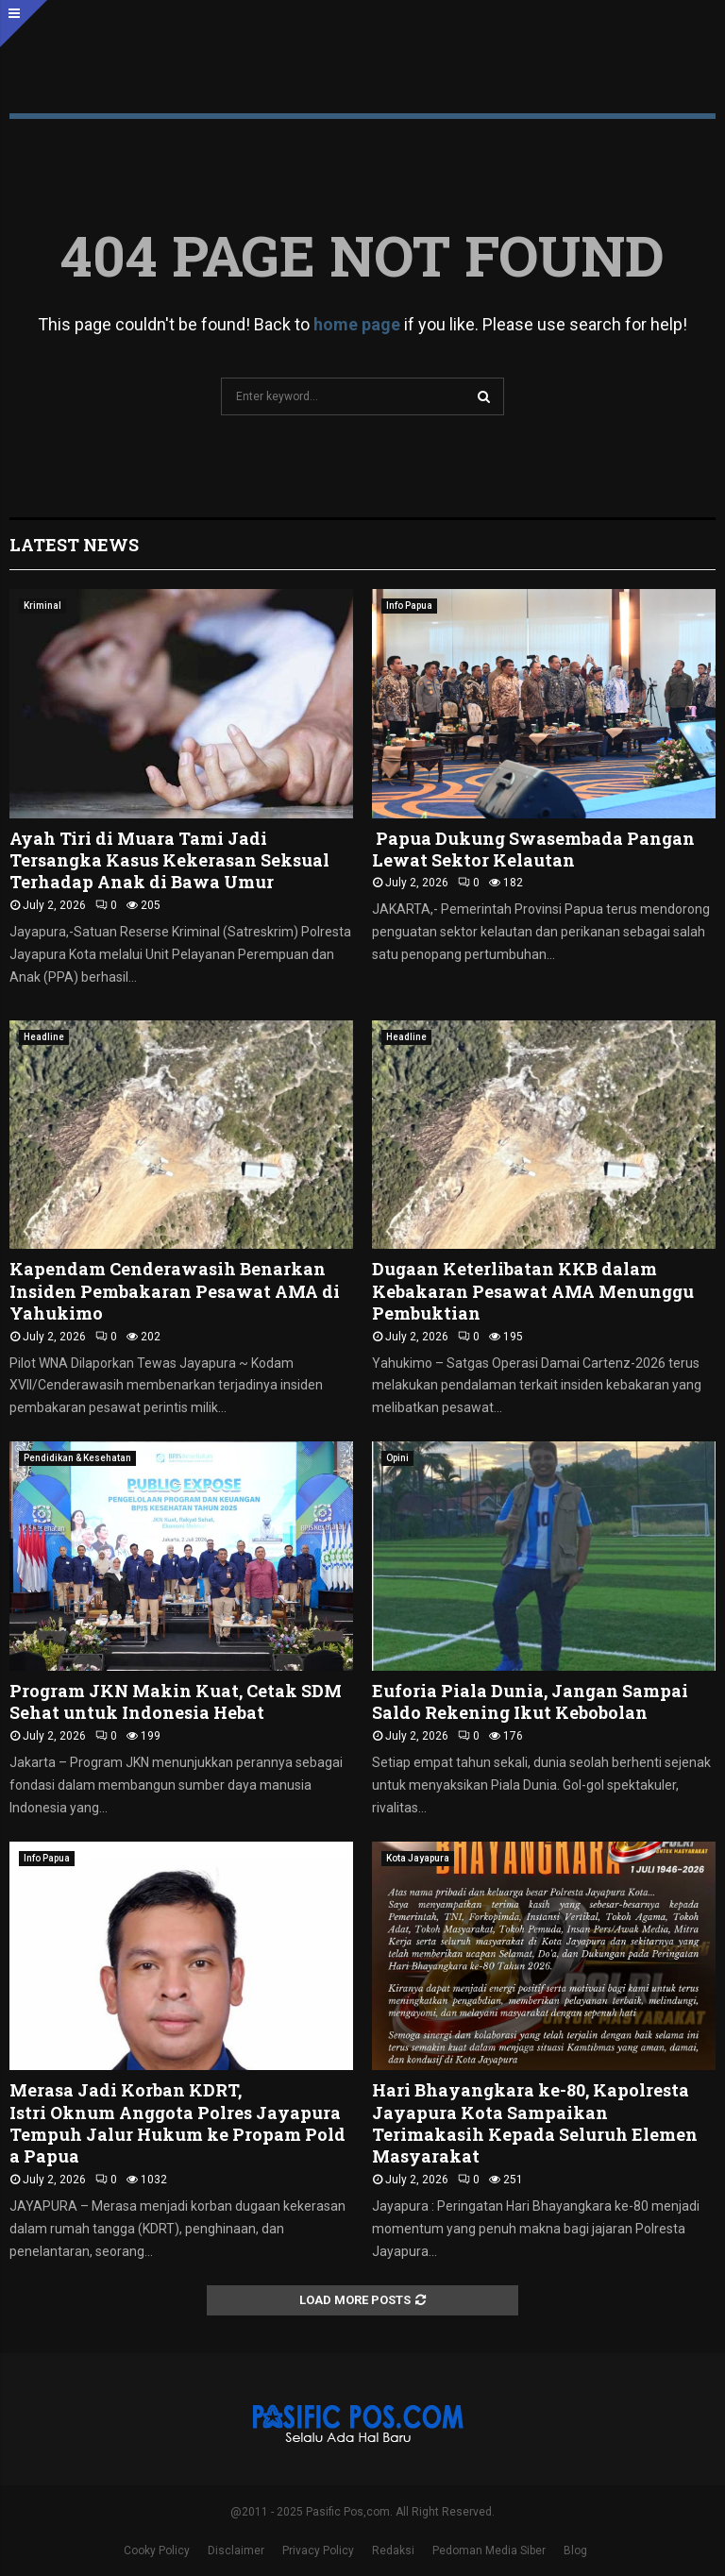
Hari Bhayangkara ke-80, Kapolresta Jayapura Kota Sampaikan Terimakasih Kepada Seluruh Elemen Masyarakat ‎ (535, 2123)
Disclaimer (236, 2550)
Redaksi (393, 2550)
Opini (397, 1458)
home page (356, 324)
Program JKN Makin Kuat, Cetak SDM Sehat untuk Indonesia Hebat (175, 1701)
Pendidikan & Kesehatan (77, 1458)
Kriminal (42, 605)
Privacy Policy (318, 2550)
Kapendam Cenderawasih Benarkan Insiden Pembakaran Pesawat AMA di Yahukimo (174, 1290)
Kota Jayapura (417, 1858)
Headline (44, 1037)
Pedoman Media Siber (489, 2550)
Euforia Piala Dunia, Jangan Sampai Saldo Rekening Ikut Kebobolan (530, 1701)
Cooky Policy (157, 2550)
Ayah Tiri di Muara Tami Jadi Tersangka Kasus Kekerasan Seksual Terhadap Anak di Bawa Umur (169, 860)
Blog (575, 2550)
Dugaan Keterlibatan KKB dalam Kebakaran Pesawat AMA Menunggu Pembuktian (533, 1290)
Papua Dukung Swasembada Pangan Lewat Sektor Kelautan (533, 849)
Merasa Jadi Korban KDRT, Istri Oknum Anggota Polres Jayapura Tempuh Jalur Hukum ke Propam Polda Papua (177, 2123)
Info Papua (409, 605)
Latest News (74, 544)
